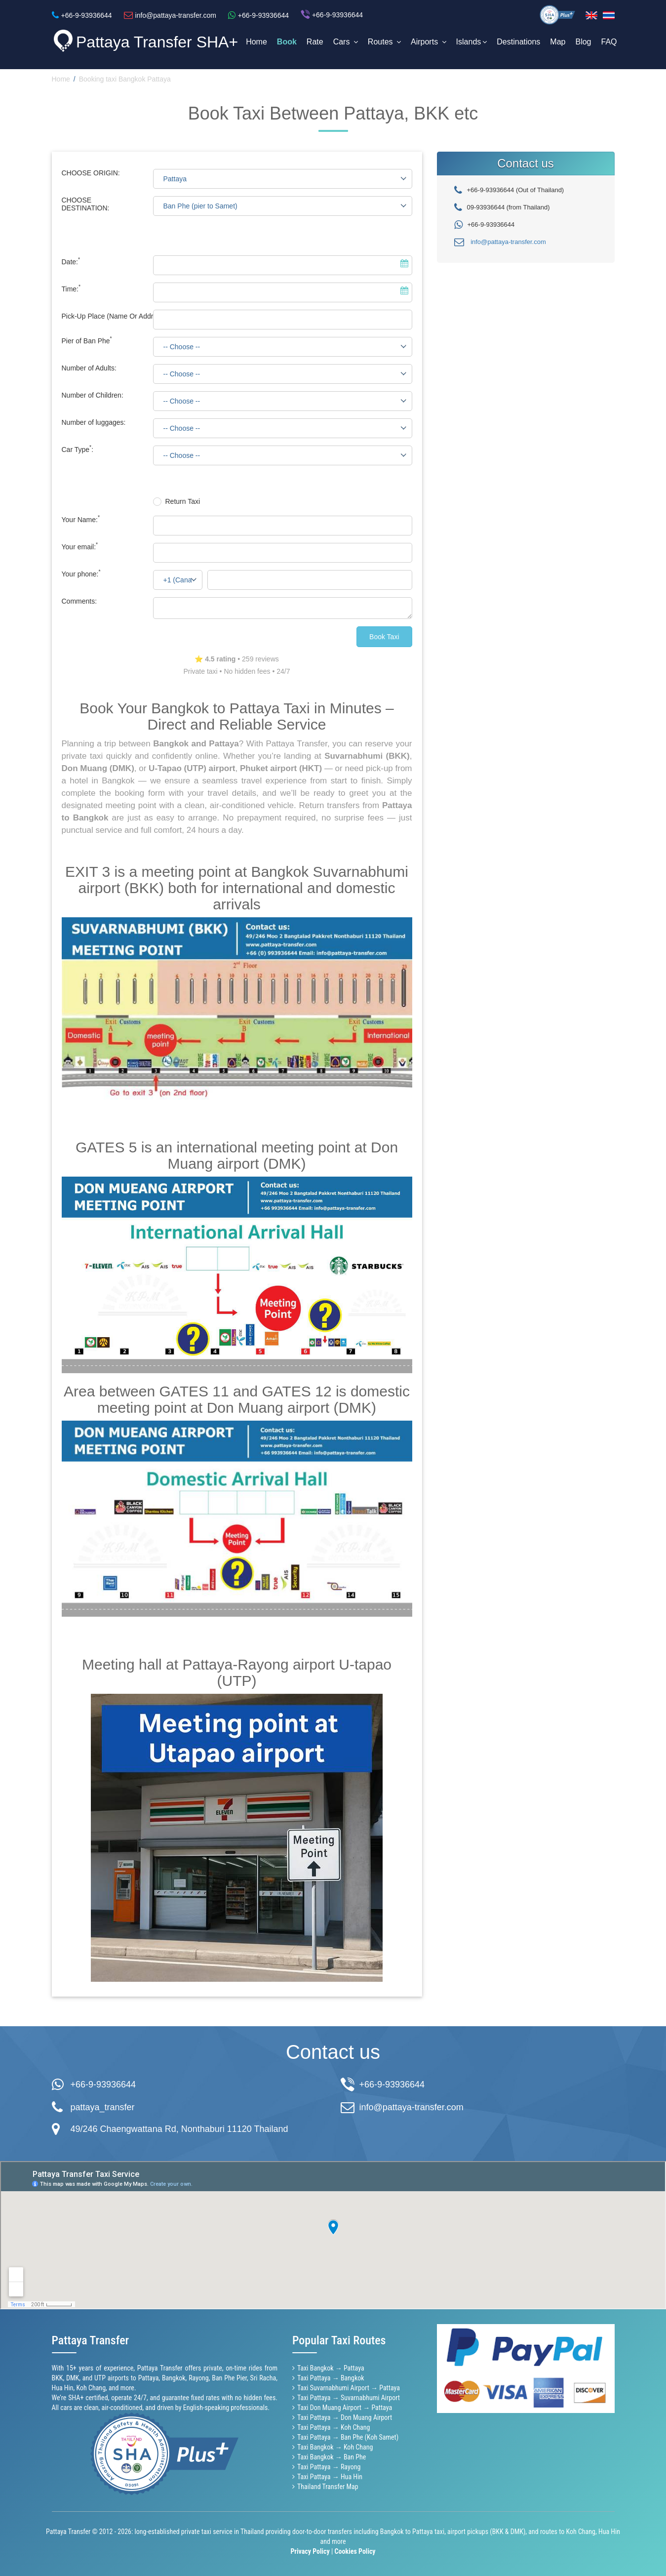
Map (557, 42)
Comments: (79, 601)
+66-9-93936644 (103, 2084)
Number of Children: (92, 395)
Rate (315, 42)
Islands (471, 42)
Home (256, 42)
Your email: (80, 547)
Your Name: (81, 520)
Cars (345, 42)
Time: (71, 289)
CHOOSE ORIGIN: (91, 173)
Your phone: (81, 574)
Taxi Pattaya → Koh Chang (333, 2427)
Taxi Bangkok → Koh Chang (335, 2447)
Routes (384, 42)
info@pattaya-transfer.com (508, 241)
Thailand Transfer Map (327, 2487)
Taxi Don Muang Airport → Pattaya (344, 2408)
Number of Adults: (89, 368)
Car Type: (78, 449)
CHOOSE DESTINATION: (86, 204)
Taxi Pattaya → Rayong (328, 2467)
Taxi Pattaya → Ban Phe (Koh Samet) (347, 2437)
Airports (428, 42)
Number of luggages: (94, 422)
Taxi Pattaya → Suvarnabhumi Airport (348, 2398)
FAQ (609, 42)
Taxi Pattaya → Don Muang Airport (344, 2417)
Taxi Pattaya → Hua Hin (329, 2477)
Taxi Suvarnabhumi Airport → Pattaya (348, 2388)
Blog (583, 42)
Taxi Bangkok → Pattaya (330, 2368)
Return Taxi (182, 501)
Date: (71, 262)
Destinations (518, 42)
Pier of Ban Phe (87, 341)
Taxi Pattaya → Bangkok (330, 2378)
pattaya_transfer (103, 2107)
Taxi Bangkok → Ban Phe (331, 2457)
